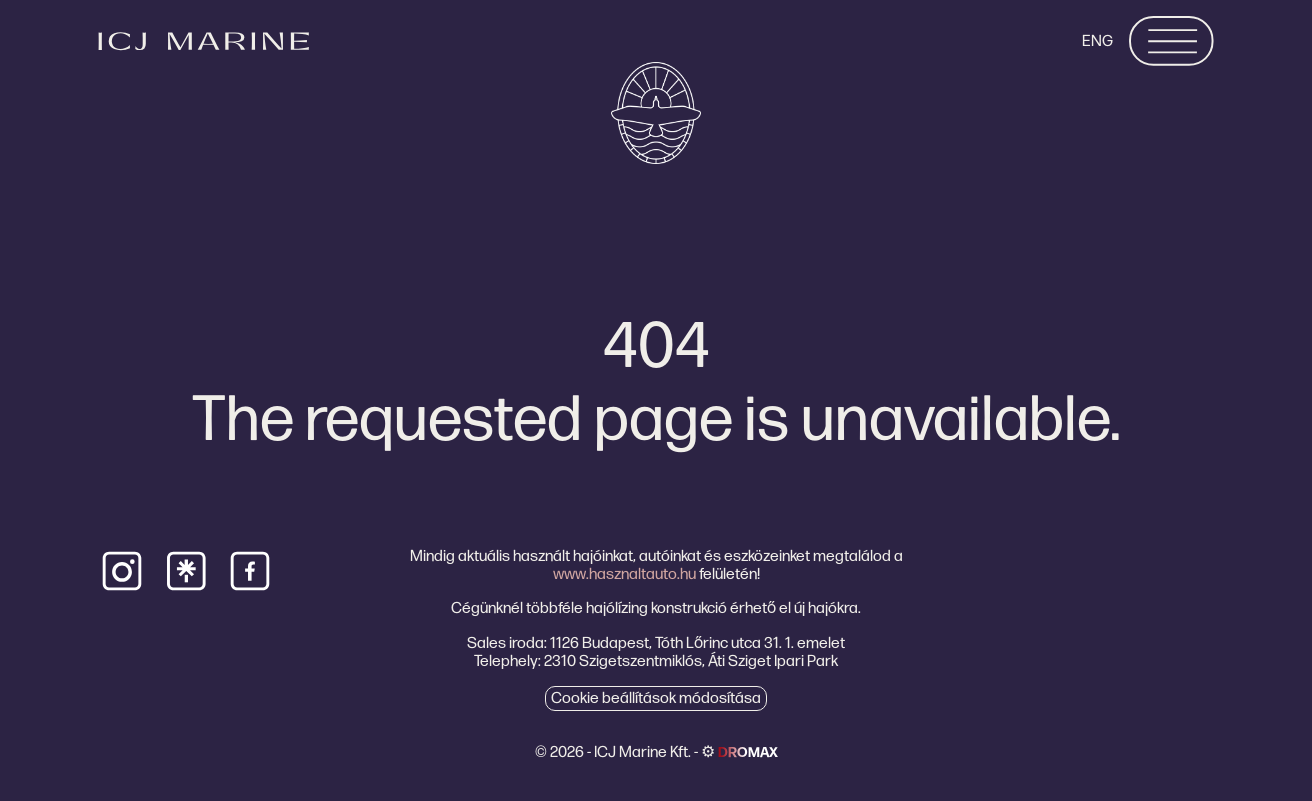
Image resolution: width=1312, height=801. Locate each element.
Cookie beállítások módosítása (656, 697)
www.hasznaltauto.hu (624, 573)
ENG (1097, 40)
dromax (748, 752)
